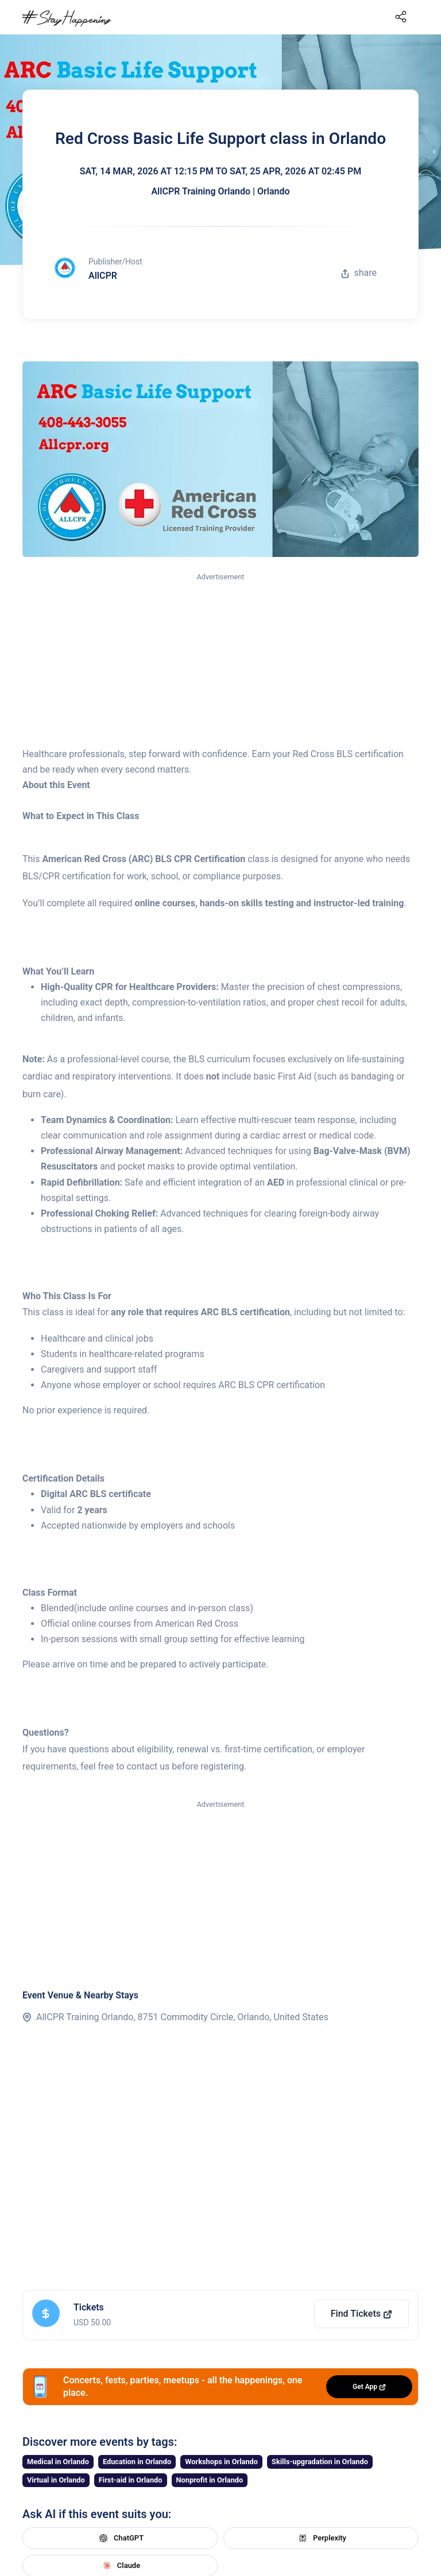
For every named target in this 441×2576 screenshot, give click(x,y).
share (359, 272)
